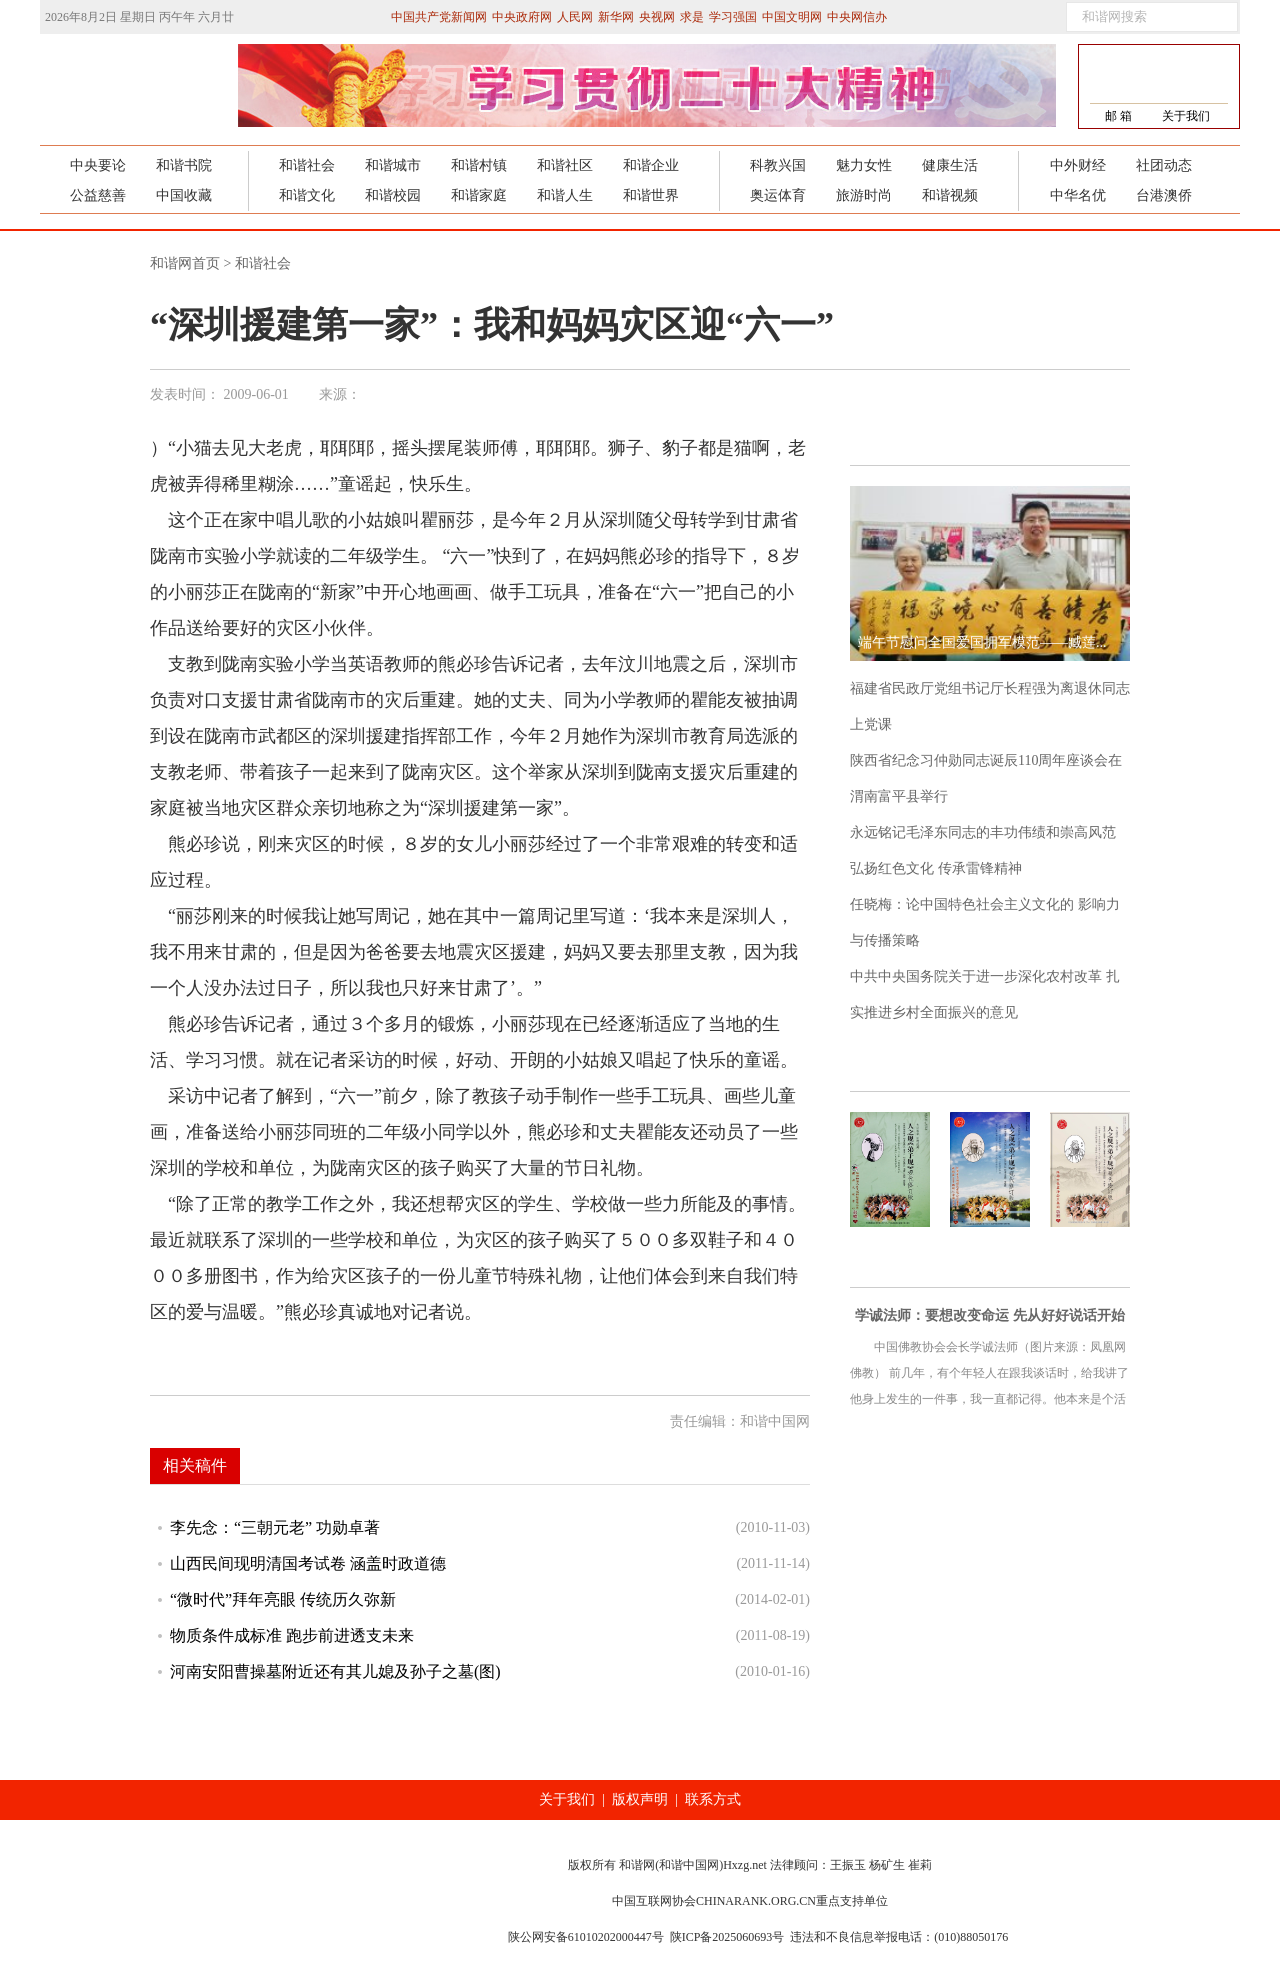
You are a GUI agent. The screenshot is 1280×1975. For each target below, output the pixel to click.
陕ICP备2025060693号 (727, 1937)
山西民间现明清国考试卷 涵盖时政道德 (308, 1563)
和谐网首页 (185, 263)
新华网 (616, 17)
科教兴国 (778, 165)
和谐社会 (307, 165)
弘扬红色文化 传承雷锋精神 (936, 868)
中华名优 (1078, 195)
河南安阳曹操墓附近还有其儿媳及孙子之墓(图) (335, 1671)
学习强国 (733, 17)
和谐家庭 (479, 195)
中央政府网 (522, 17)
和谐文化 (307, 195)
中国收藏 (184, 195)
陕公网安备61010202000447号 (586, 1937)
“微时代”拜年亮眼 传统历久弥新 (283, 1599)
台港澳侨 (1164, 195)
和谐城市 (393, 165)
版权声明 (640, 1799)
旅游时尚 (864, 195)
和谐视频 (950, 195)
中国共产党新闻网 (439, 17)
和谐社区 (565, 165)
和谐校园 (393, 195)
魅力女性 (864, 165)
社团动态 (1164, 165)
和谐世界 (651, 195)
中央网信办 (857, 17)
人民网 (575, 17)
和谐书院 (184, 165)
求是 (692, 17)
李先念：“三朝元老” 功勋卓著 (275, 1527)
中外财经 (1078, 165)
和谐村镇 (479, 165)
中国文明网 (792, 17)
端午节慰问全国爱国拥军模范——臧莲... (982, 642)
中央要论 (98, 165)
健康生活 (950, 165)
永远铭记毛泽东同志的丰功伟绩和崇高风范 (983, 832)
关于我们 (1186, 116)
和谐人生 (565, 195)
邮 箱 (1118, 116)
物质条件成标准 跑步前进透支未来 (292, 1635)
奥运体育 (778, 195)
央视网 (657, 17)
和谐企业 (651, 165)
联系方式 (713, 1799)
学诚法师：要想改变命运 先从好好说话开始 (990, 1315)
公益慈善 (98, 195)
